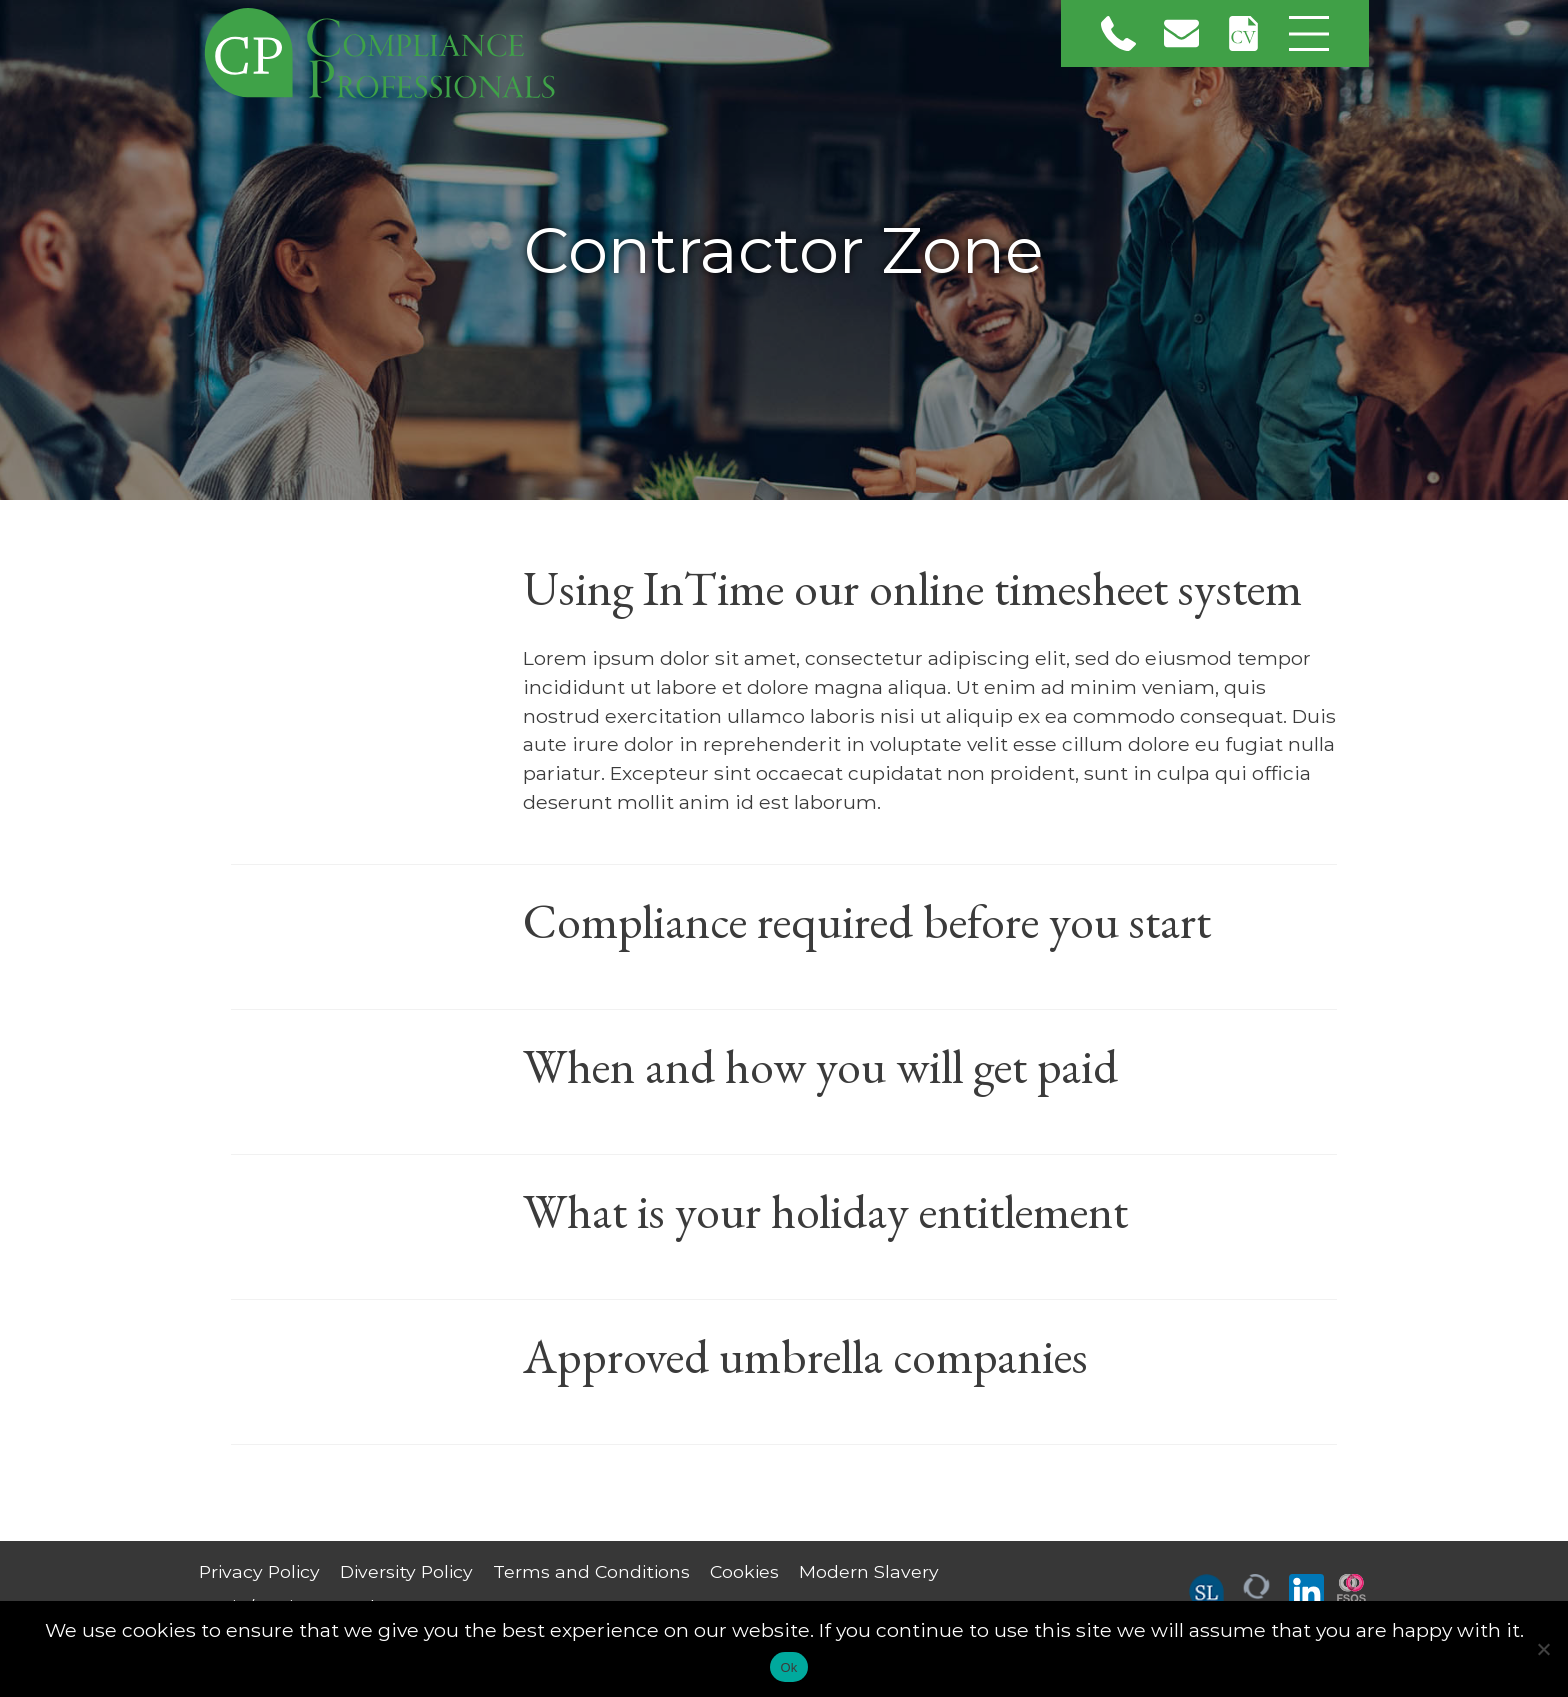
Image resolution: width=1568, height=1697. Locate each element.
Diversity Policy (406, 1571)
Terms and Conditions (591, 1571)
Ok (788, 1667)
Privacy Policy (259, 1571)
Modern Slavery (869, 1571)
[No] (1543, 1649)
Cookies (744, 1571)
